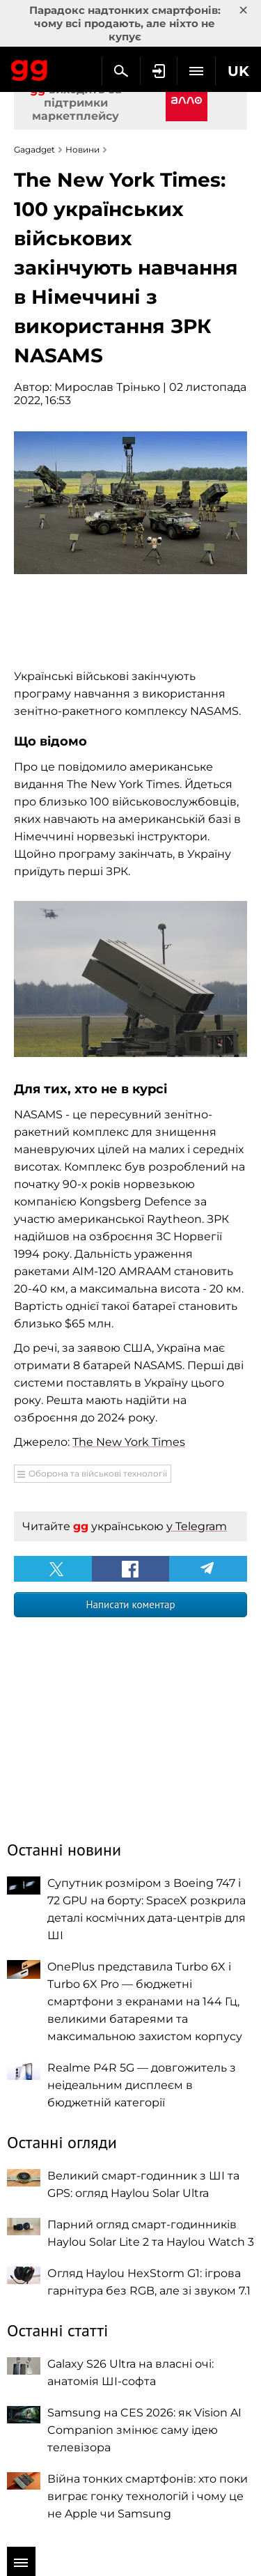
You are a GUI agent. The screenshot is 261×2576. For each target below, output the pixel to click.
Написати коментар (130, 1604)
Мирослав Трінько (107, 387)
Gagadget (29, 67)
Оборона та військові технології (98, 1473)
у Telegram (196, 1526)
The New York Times (128, 1442)
